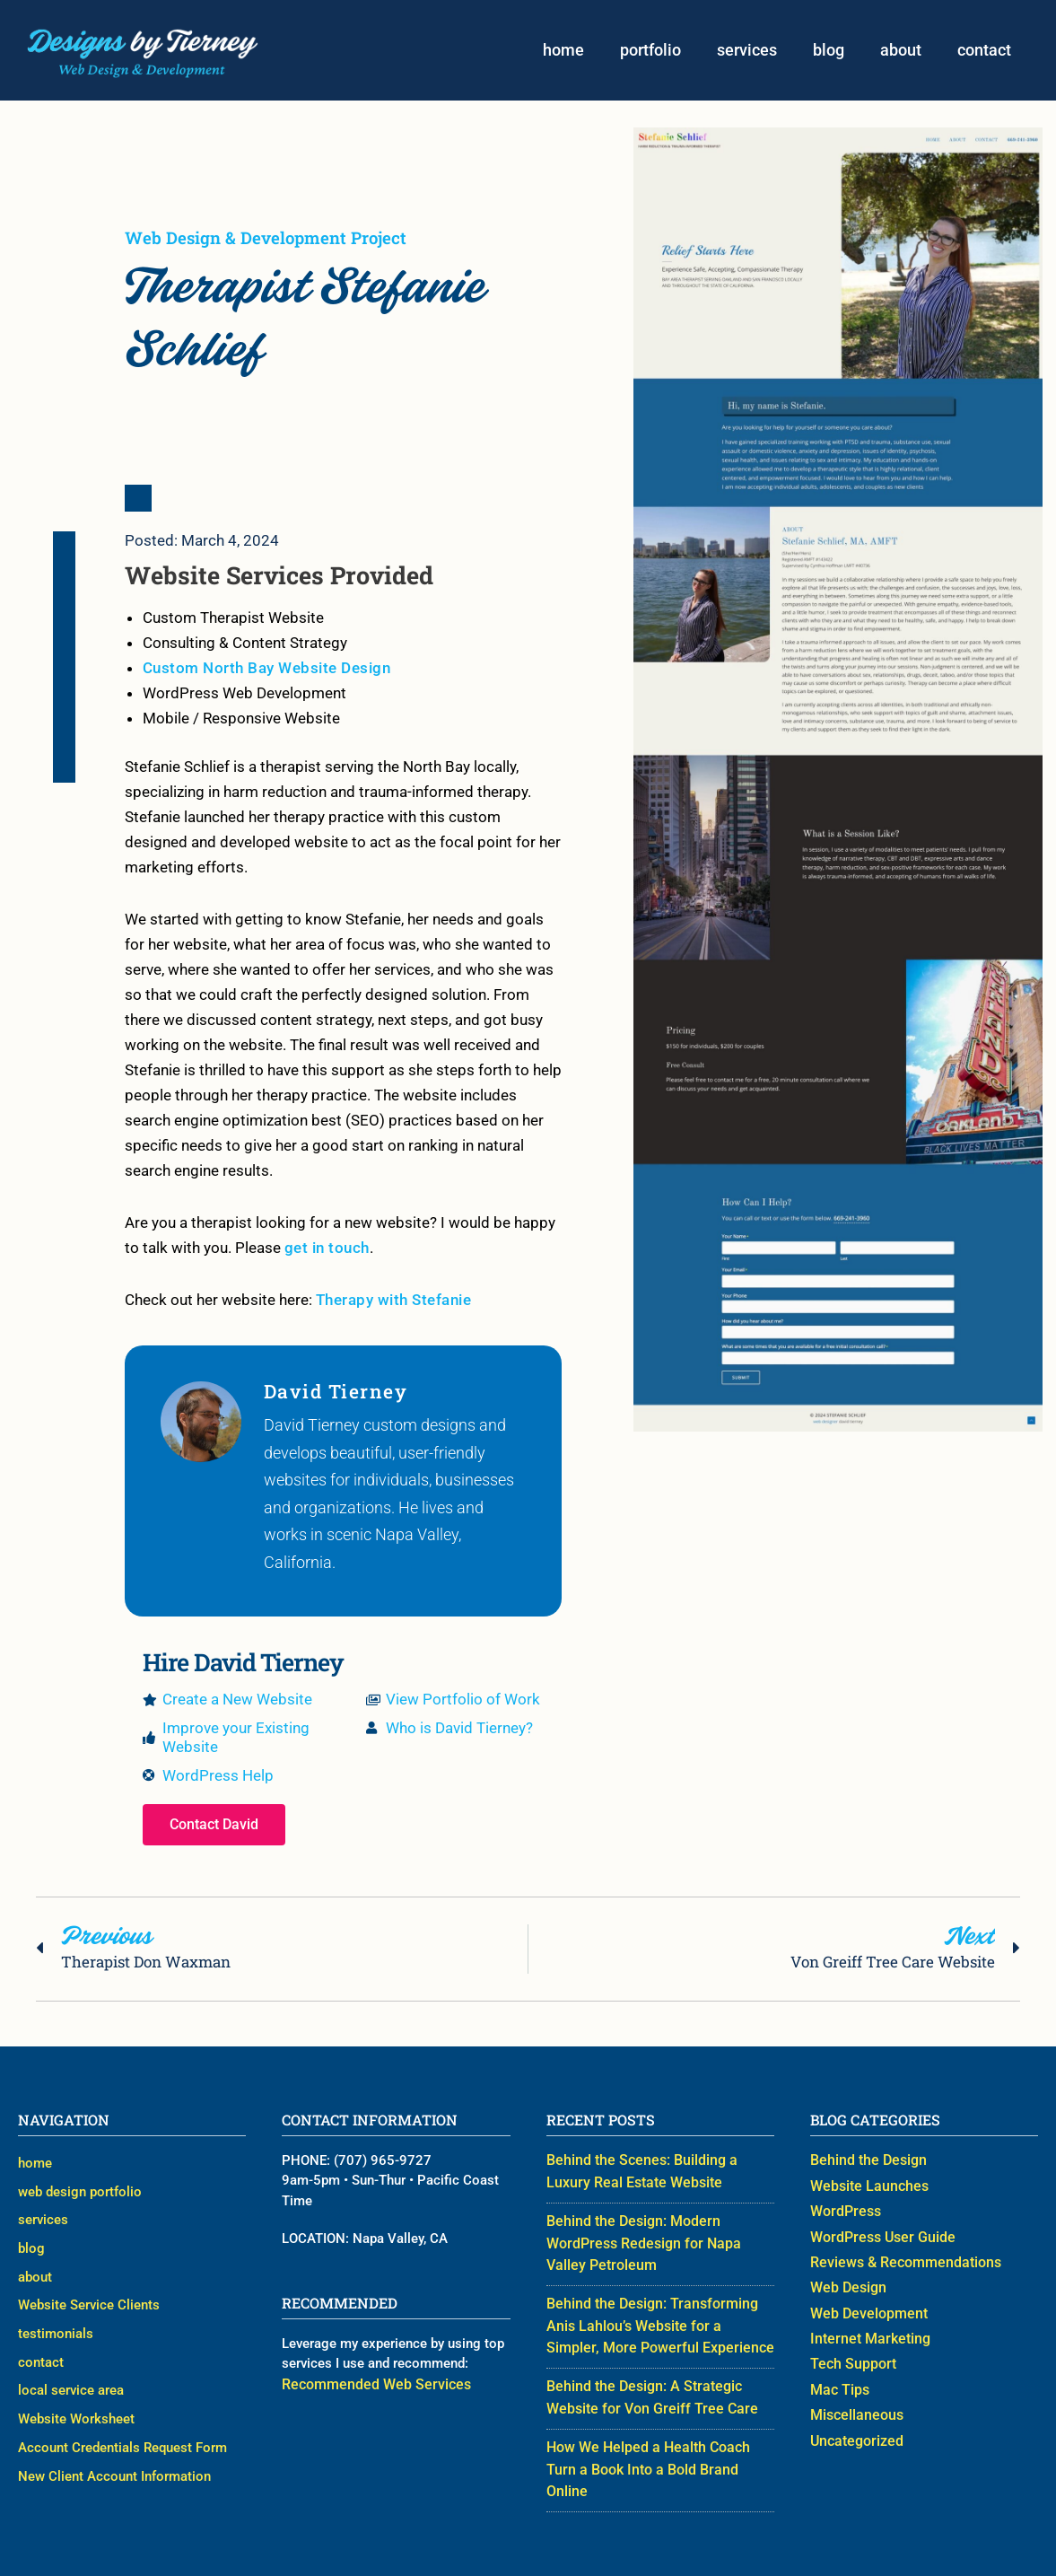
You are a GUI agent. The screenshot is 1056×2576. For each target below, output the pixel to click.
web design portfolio (80, 2191)
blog (828, 51)
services (747, 51)
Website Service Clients (89, 2286)
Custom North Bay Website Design (267, 672)
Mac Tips (838, 2381)
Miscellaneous (854, 2405)
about (900, 51)
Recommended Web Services (369, 2390)
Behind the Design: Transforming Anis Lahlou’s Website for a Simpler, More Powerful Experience (659, 2322)
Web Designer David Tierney (665, 2546)
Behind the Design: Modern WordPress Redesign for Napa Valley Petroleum (657, 2245)
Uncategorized (854, 2429)
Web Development (864, 2310)
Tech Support (849, 2358)
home (563, 51)
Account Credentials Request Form (122, 2405)
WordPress (843, 2215)
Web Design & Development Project (265, 241)
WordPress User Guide (878, 2238)
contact (984, 51)
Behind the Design (864, 2168)
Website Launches (865, 2191)
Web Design (846, 2286)
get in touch (327, 1252)
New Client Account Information (114, 2429)
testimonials (55, 2310)
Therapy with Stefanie (394, 1304)
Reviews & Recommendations (899, 2263)
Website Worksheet (76, 2381)
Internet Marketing (865, 2334)
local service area (71, 2358)
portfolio (650, 51)
